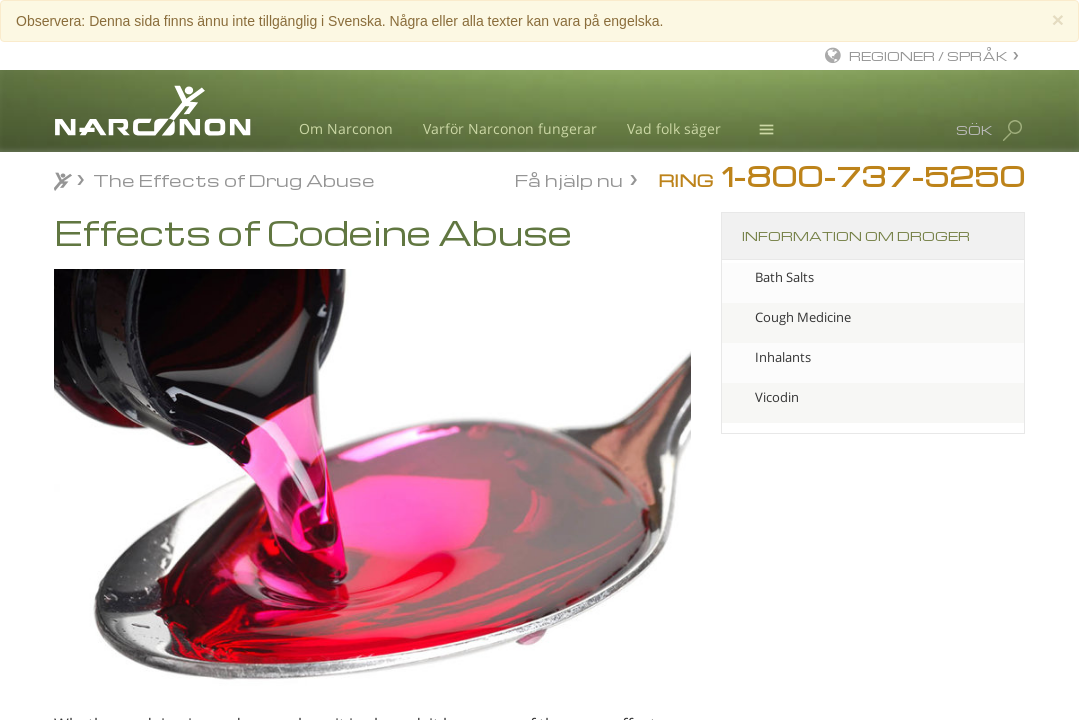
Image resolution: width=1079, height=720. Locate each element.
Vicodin (777, 397)
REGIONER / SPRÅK (928, 55)
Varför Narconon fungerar (510, 128)
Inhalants (783, 357)
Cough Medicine (803, 317)
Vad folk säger (674, 128)
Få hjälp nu (569, 178)
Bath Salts (784, 277)
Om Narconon (346, 128)
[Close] (1058, 19)
